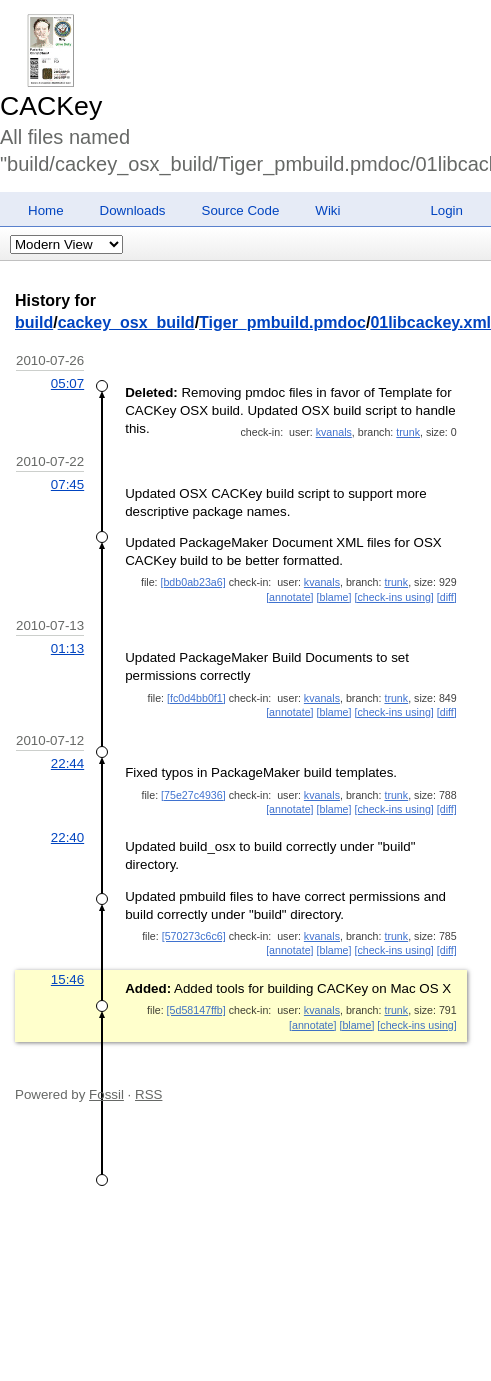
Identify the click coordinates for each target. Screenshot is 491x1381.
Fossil (106, 1094)
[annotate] (289, 597)
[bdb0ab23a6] (192, 582)
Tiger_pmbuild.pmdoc (282, 322)
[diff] (447, 597)
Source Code (241, 210)
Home (46, 210)
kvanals (334, 432)
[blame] (334, 597)
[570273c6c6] (194, 936)
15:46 (67, 979)
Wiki (327, 210)
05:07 (67, 383)
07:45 (67, 484)
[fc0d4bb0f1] (196, 698)
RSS (148, 1094)
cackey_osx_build (126, 322)
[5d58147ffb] (196, 1010)
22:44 (67, 763)
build (34, 322)
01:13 (67, 648)
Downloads (133, 210)
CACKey (51, 106)
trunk (408, 432)
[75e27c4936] (193, 795)
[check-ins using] (393, 597)
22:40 (67, 837)
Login (446, 210)
